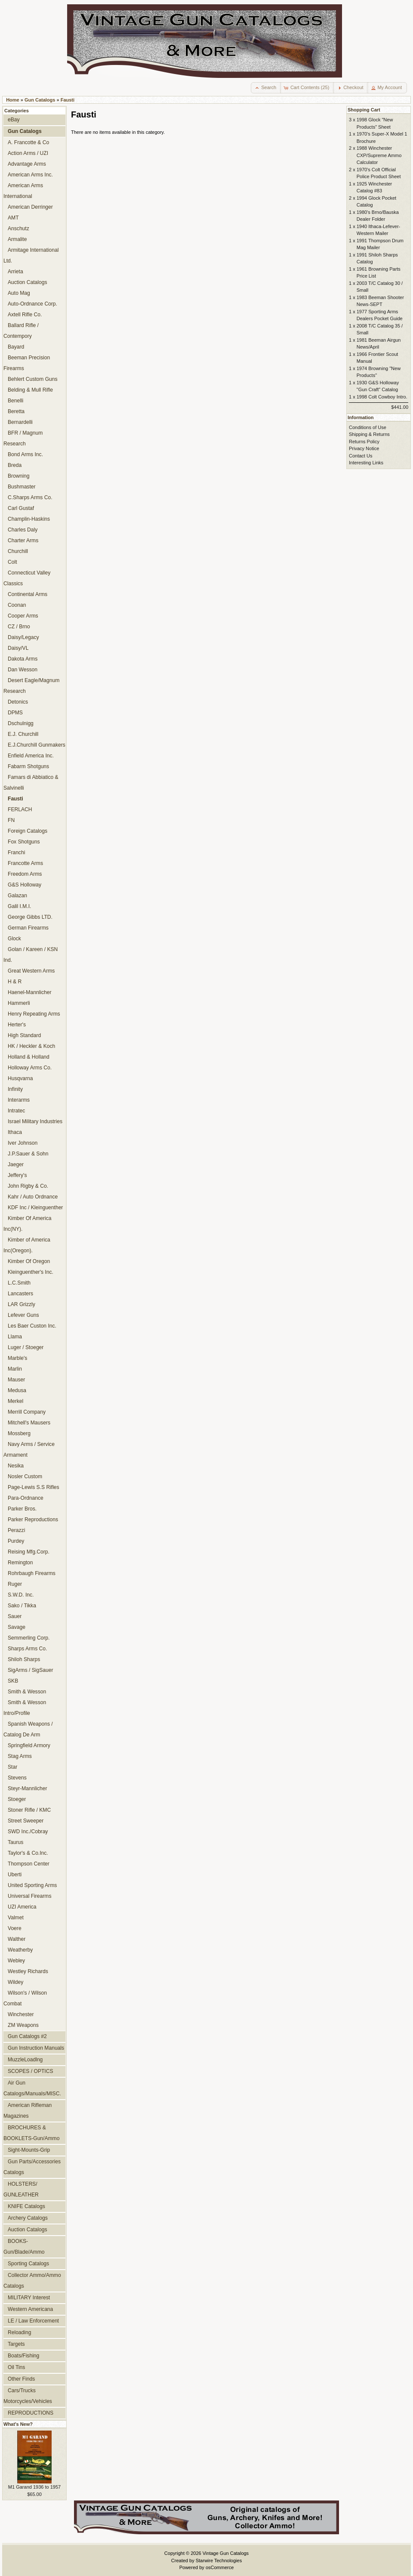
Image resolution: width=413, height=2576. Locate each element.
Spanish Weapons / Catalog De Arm (28, 1729)
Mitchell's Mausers (29, 1423)
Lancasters (20, 1294)
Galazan (17, 896)
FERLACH (20, 809)
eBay (14, 120)
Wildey (15, 1982)
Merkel (15, 1401)
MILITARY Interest (29, 2298)
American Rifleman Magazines (27, 2110)
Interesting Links (366, 462)
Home (12, 99)
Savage (16, 1627)
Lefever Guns (23, 1315)
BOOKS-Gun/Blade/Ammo (23, 2246)
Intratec (16, 1111)
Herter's (17, 1025)
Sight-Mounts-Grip (29, 2150)
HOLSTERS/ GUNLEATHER (21, 2189)
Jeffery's (17, 1175)
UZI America (22, 1907)
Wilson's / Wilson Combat (25, 1998)
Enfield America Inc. (31, 756)
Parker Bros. (22, 1509)
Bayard (16, 347)
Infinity (15, 1089)
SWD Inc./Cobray (28, 1832)
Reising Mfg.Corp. (28, 1552)
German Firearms (28, 928)
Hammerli (19, 1003)
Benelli (15, 401)
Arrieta (15, 272)
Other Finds (21, 2379)
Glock (14, 939)
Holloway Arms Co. (30, 1068)
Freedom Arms (25, 874)
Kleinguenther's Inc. (30, 1272)
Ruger (15, 1584)
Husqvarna (20, 1078)
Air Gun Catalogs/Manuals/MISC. (32, 2088)
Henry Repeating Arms (34, 1014)
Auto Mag (19, 293)
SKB (13, 1681)
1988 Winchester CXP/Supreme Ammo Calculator (379, 155)
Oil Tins (16, 2367)
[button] (266, 87)
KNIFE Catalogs (26, 2206)
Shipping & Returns (369, 434)
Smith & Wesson (27, 1692)
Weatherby (20, 1950)
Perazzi (16, 1530)
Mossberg (19, 1433)
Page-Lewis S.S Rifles (33, 1487)
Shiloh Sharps (24, 1659)
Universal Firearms (29, 1896)
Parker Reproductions (33, 1520)
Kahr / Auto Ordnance (33, 1197)
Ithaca (15, 1132)
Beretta (16, 411)
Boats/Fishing (23, 2356)
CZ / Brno (19, 627)
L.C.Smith (19, 1283)
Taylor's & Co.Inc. (28, 1853)
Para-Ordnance (25, 1498)
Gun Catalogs (40, 99)
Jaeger (16, 1164)
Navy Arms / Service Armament (29, 1449)
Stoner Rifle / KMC (29, 1810)
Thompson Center (28, 1864)
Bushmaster (22, 487)
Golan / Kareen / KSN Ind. (30, 954)
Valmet (16, 1918)
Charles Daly (22, 530)
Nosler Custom (25, 1476)
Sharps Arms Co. (27, 1649)
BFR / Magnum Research (23, 438)
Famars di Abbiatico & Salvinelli (31, 782)
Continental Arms (27, 594)
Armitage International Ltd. (31, 255)
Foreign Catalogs (27, 831)
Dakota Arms (22, 659)
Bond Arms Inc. (25, 454)
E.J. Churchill (23, 734)
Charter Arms (23, 540)
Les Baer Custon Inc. (32, 1326)
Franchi (16, 852)
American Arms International (23, 190)
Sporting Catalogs (28, 2264)
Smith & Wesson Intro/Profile (24, 1707)
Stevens (17, 1778)
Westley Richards (28, 1971)
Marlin (15, 1369)
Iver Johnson (22, 1143)
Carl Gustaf (21, 508)
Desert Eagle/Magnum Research (31, 685)
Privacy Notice (364, 448)
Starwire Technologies (219, 2560)
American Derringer (30, 207)
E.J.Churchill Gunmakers (36, 745)
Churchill (18, 551)
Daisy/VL (18, 648)
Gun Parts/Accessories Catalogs (32, 2167)
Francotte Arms (25, 863)
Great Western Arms (31, 971)
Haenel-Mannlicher (30, 992)
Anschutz (18, 228)
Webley (16, 1961)
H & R (15, 982)
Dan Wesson (22, 670)
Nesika (16, 1466)
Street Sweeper (25, 1821)
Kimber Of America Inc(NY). (27, 1223)
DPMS (15, 713)
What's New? (18, 2424)
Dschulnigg (21, 723)
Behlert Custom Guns (33, 379)
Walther (16, 1939)
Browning (18, 476)
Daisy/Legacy (23, 637)
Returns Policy (364, 441)
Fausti (67, 99)
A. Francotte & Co (28, 142)
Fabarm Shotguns (28, 766)
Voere (15, 1928)
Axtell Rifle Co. (25, 315)
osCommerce (220, 2567)
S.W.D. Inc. (21, 1595)
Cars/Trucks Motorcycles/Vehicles (27, 2396)
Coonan (17, 605)
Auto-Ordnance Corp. (32, 304)
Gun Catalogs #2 (27, 2036)
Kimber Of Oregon (29, 1261)
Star (12, 1767)
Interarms (19, 1100)
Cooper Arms (23, 616)
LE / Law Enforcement (33, 2321)
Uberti (15, 1875)
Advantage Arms (27, 164)
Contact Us (360, 455)
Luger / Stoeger (25, 1347)
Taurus (15, 1842)
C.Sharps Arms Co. (30, 497)
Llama (15, 1337)
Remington (20, 1563)
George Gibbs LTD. (30, 917)
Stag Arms (20, 1756)
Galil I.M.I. (19, 906)
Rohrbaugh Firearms (31, 1573)
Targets (16, 2344)
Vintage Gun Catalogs (226, 2553)
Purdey (16, 1541)
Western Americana (30, 2309)
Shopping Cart (364, 109)
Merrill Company (27, 1412)
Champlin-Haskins (29, 519)
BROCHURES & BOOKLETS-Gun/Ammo (31, 2133)
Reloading (19, 2332)
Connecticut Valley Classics (26, 578)
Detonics (18, 702)
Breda (15, 465)
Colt (12, 562)
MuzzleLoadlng (25, 2060)
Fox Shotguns (24, 842)
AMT (13, 218)
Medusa (17, 1390)
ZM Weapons (23, 2025)
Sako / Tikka (22, 1606)
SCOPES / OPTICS (30, 2071)
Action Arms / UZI (28, 153)
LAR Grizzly (21, 1304)
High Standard (24, 1035)
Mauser (16, 1380)
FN (11, 820)
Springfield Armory (29, 1745)
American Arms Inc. (30, 175)
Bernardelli (20, 422)
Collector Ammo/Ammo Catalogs (32, 2280)
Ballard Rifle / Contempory (21, 330)
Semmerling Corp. (28, 1638)
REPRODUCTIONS (30, 2413)
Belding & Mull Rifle (30, 390)
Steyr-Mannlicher (27, 1788)
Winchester (21, 2014)
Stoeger (17, 1799)
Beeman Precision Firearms (26, 363)
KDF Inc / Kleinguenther (35, 1208)
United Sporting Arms (32, 1885)
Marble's (17, 1358)
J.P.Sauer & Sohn (28, 1154)
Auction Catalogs (27, 282)
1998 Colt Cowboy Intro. (382, 396)
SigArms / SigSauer (30, 1670)
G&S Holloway (24, 885)
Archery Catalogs (28, 2218)
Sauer (15, 1616)
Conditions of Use (367, 427)
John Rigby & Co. (28, 1186)
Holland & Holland (28, 1057)
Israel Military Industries (35, 1121)
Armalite (17, 239)
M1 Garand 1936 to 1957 (34, 2487)
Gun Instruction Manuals (36, 2048)
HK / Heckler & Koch (31, 1046)
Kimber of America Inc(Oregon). (26, 1245)
